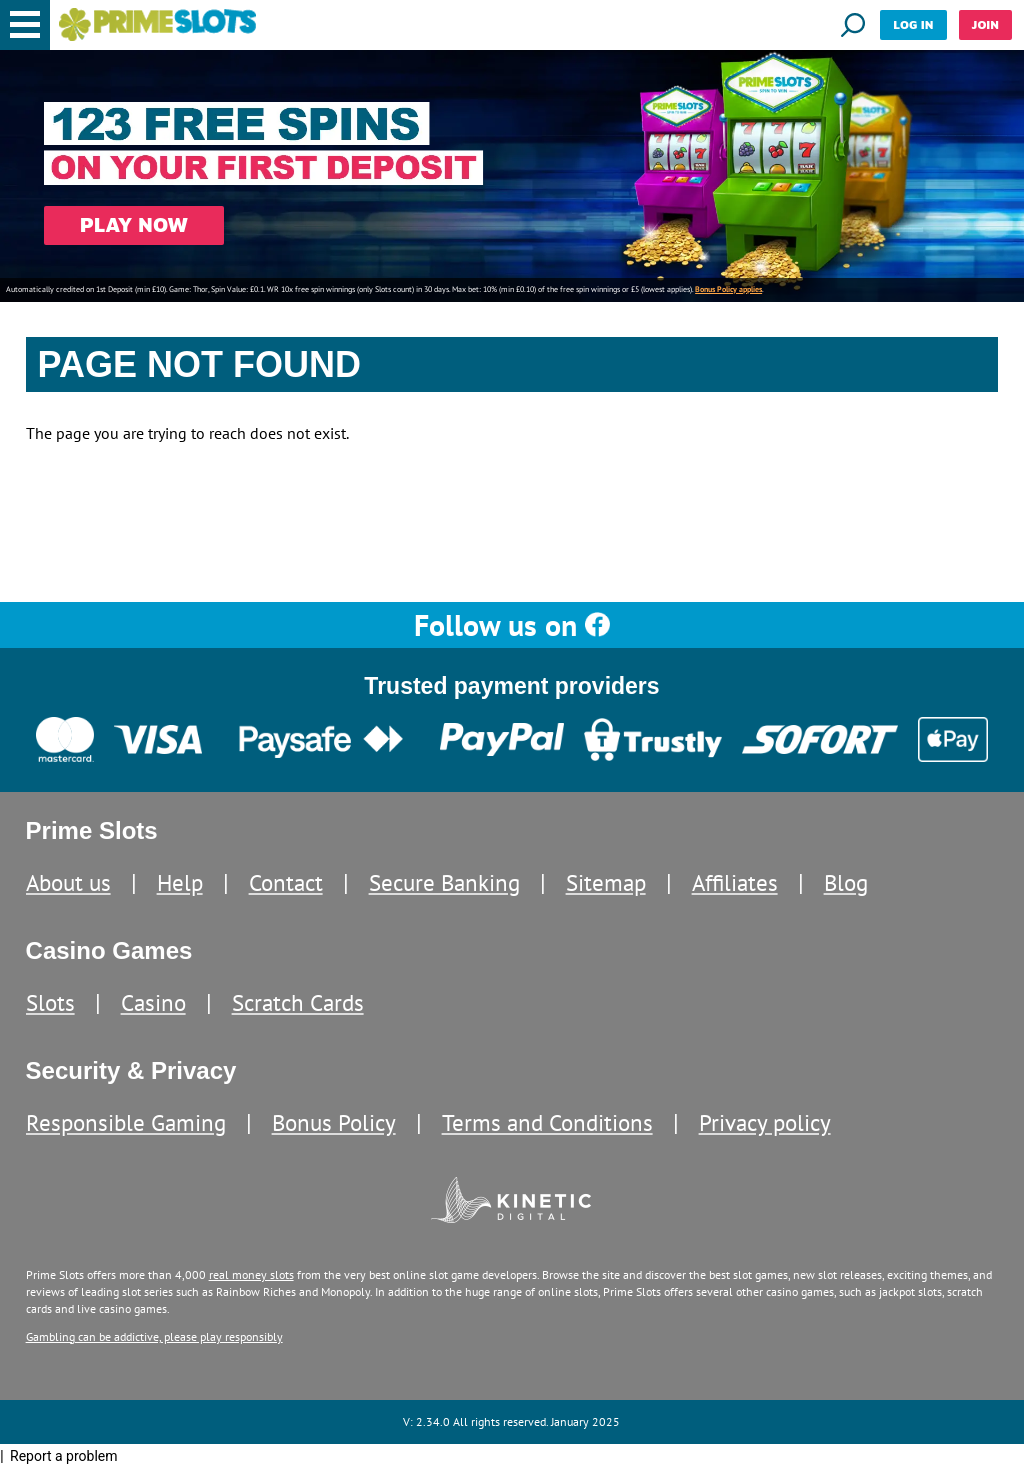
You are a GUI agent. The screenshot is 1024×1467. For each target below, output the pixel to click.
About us (68, 882)
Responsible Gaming (126, 1122)
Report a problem (64, 1456)
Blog (846, 882)
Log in (913, 24)
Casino (153, 1002)
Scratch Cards (298, 1002)
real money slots (251, 1274)
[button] (25, 25)
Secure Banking (444, 882)
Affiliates (735, 882)
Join (985, 24)
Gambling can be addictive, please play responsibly (154, 1336)
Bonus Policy (334, 1122)
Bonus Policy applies (728, 289)
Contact (286, 882)
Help (180, 882)
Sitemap (606, 882)
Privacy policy (765, 1122)
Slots (50, 1002)
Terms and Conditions (547, 1122)
